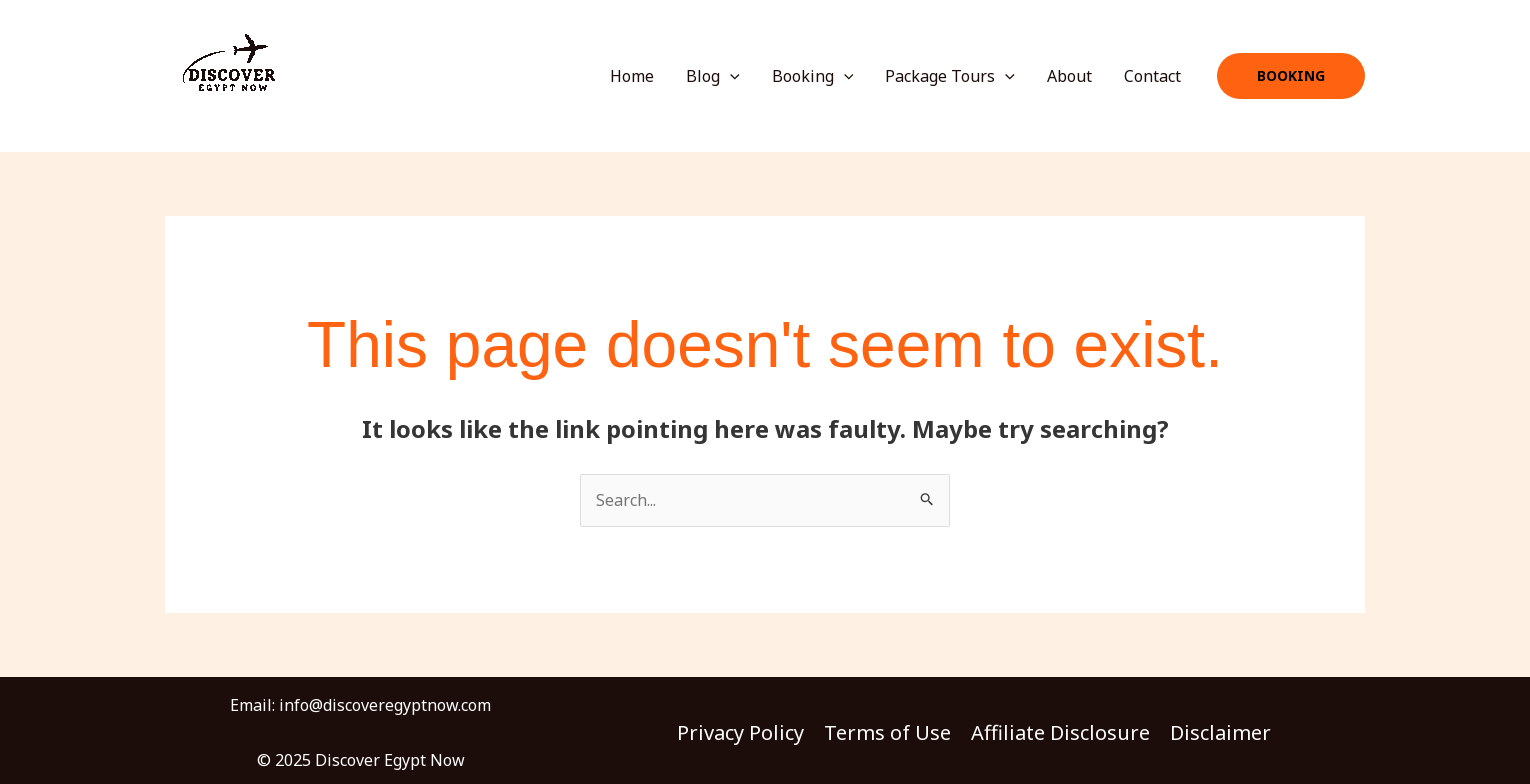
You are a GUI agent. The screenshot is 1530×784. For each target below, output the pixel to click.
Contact (1152, 76)
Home (632, 76)
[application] (730, 76)
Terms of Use (887, 732)
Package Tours (950, 76)
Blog (713, 76)
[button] (1291, 76)
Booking (813, 76)
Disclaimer (1220, 732)
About (1069, 76)
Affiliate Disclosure (1060, 732)
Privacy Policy (740, 732)
